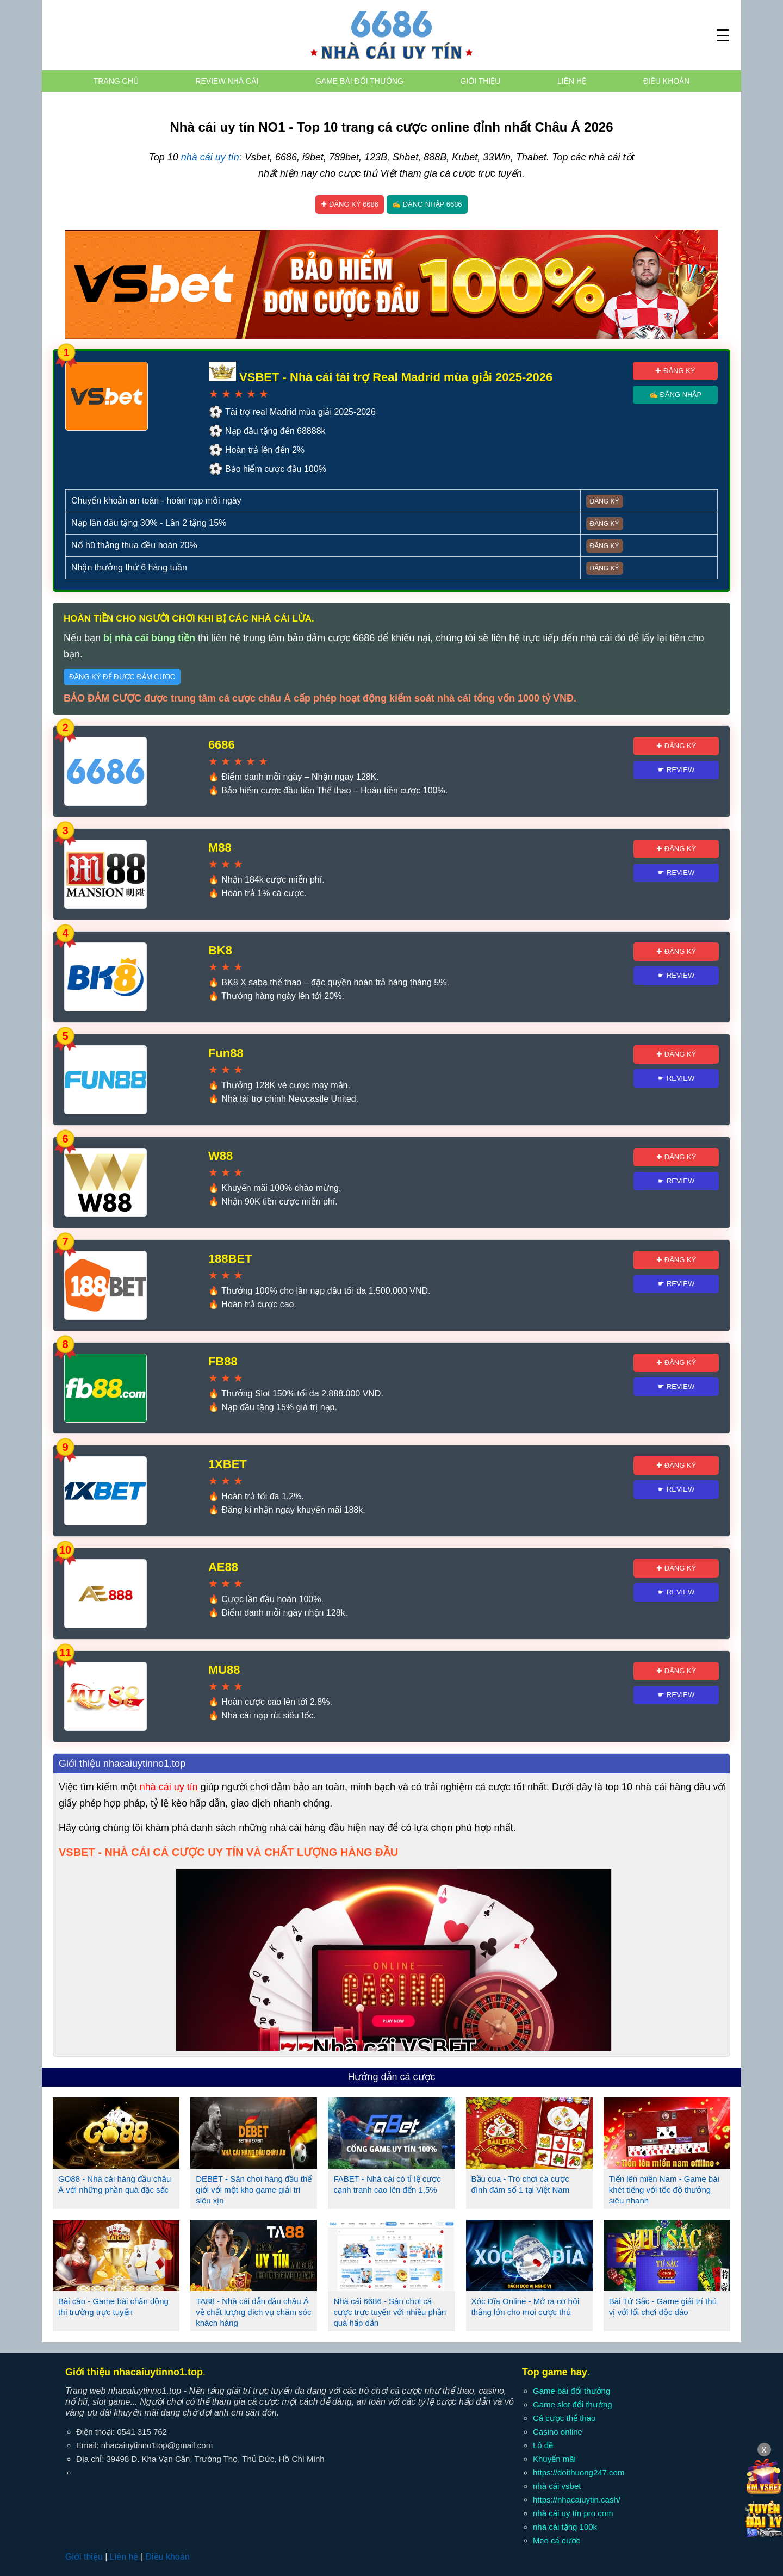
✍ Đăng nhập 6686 (427, 204)
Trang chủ (116, 81)
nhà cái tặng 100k (565, 2526)
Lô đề (543, 2445)
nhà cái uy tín (210, 157)
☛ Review (676, 770)
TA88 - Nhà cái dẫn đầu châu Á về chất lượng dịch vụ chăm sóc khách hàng (253, 2311)
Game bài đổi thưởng (359, 81)
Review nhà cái (226, 81)
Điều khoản (666, 81)
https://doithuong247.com (578, 2472)
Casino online (557, 2431)
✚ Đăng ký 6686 (349, 204)
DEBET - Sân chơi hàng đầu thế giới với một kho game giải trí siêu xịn (254, 2189)
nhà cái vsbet (557, 2486)
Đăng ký (604, 501)
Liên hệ (571, 81)
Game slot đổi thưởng (572, 2404)
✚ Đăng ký (675, 371)
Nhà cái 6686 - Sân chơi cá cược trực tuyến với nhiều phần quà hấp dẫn (389, 2311)
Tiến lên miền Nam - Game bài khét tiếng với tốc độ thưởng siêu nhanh (664, 2189)
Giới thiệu (480, 81)
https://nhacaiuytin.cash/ (576, 2499)
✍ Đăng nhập (675, 394)
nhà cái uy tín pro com (573, 2513)
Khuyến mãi (554, 2458)
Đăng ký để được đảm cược (122, 677)
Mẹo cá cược (556, 2540)
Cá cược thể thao (564, 2418)
